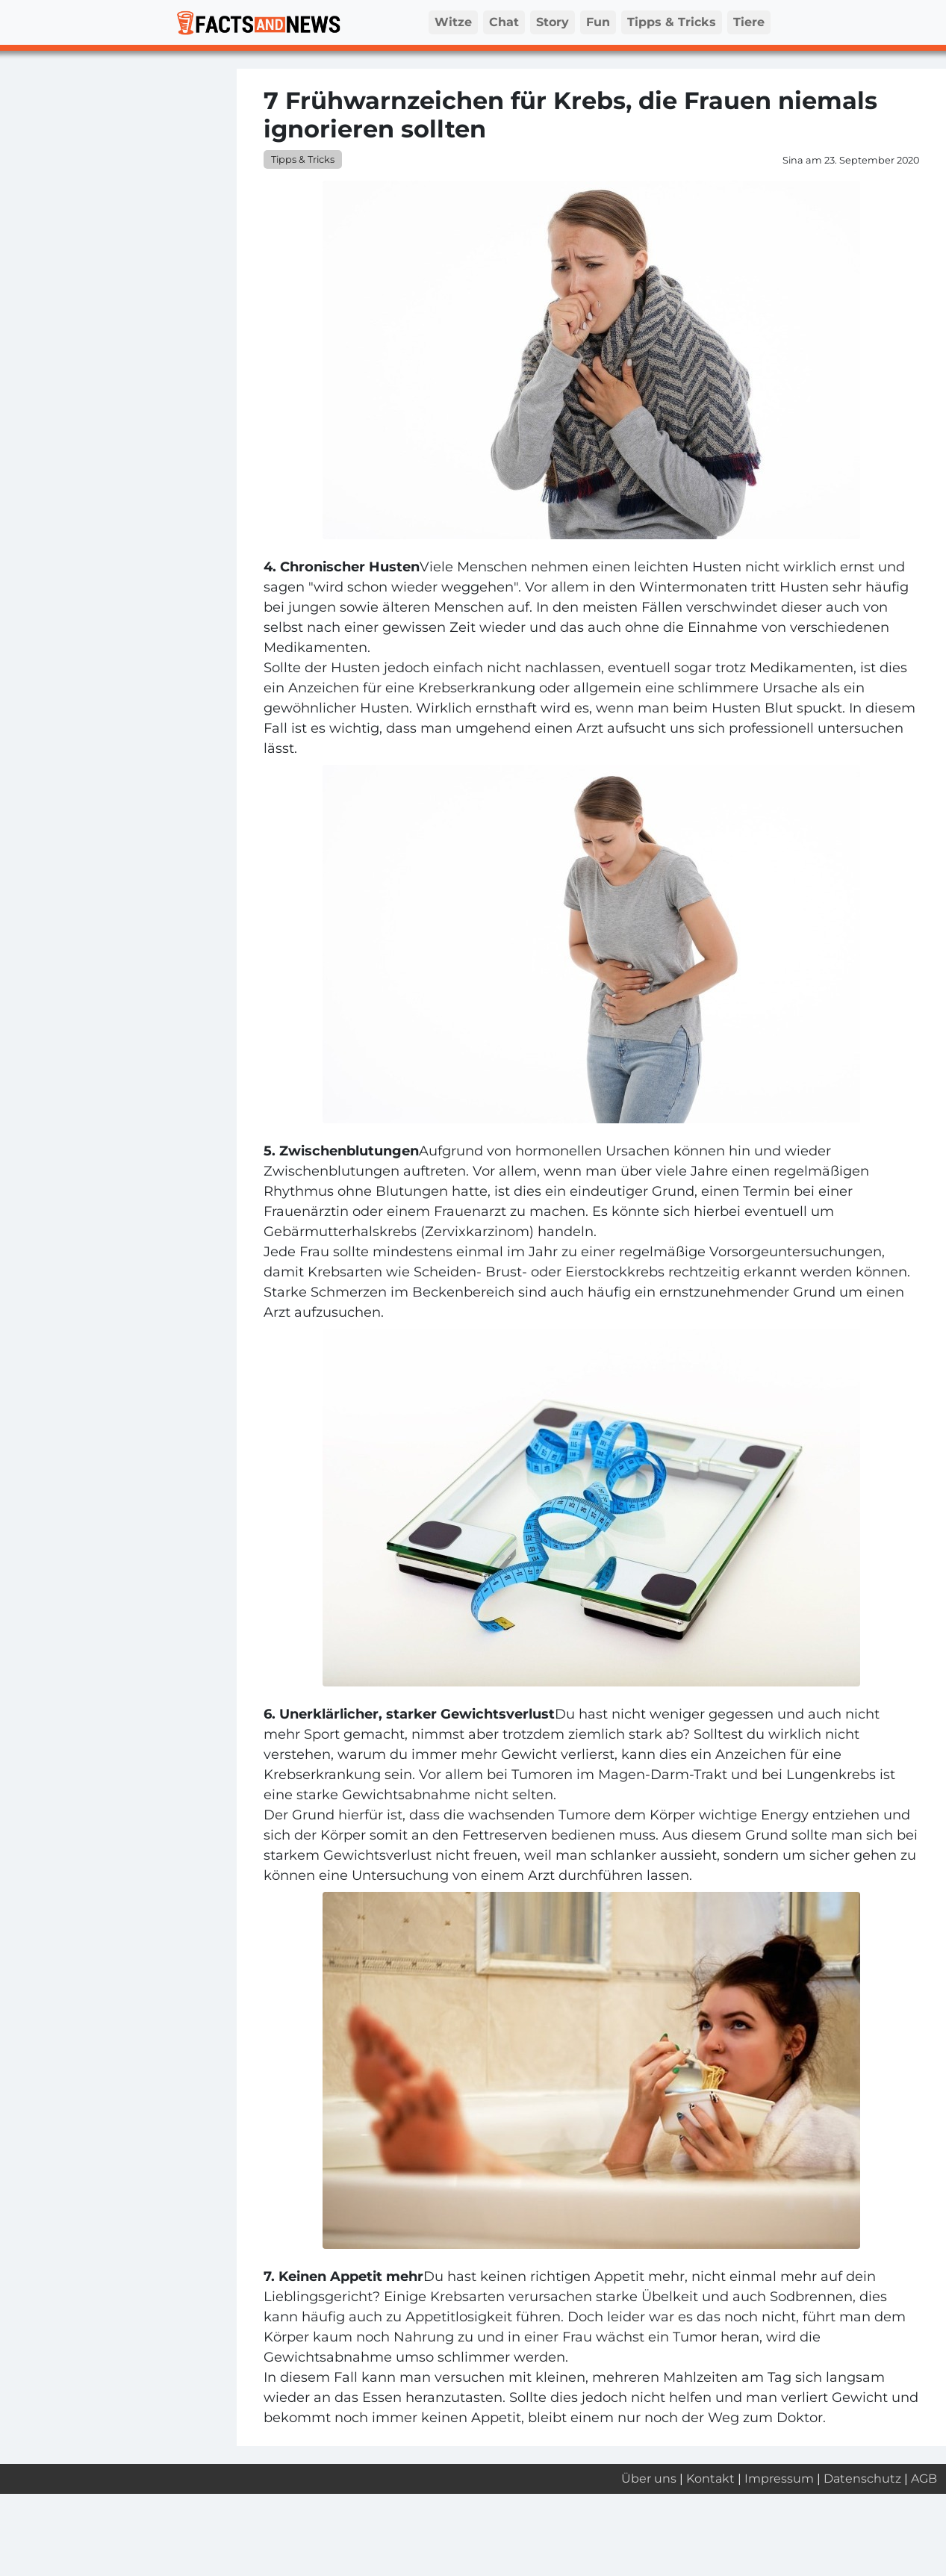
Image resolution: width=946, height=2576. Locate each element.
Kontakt (710, 2478)
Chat (504, 22)
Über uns (648, 2478)
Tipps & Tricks (671, 22)
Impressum (779, 2478)
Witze (453, 22)
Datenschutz (862, 2478)
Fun (598, 22)
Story (552, 22)
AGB (924, 2478)
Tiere (749, 22)
